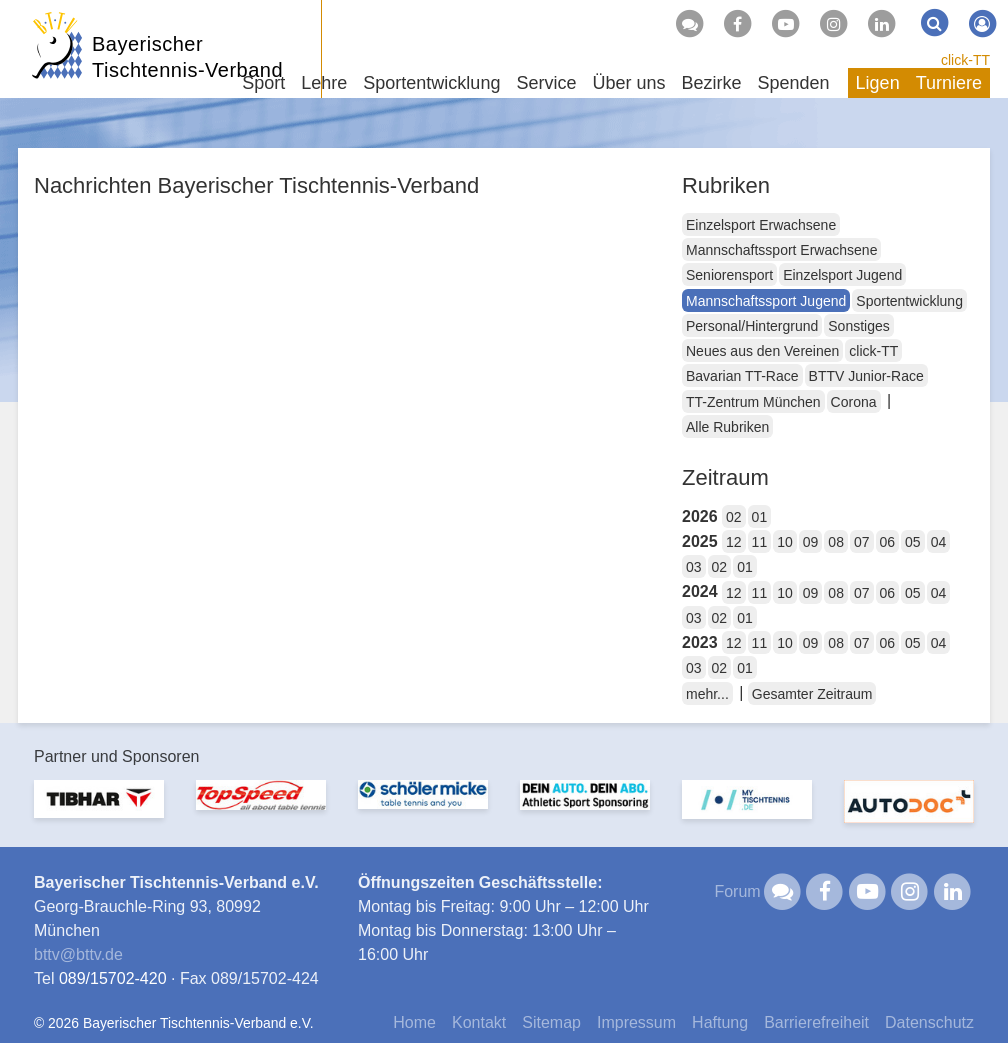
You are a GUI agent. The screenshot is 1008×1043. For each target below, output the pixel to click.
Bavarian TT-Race (742, 376)
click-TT (965, 60)
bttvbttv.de (78, 954)
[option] (99, 811)
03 (694, 567)
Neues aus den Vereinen (762, 351)
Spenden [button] (794, 83)
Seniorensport (729, 275)
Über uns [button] (628, 83)
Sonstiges (858, 326)
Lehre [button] (324, 83)
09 (811, 542)
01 (760, 517)
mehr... (707, 694)
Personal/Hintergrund (752, 326)
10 (785, 542)
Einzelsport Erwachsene (761, 225)
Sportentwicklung (909, 301)
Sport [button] (263, 83)
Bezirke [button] (711, 83)
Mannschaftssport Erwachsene (781, 250)
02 (734, 517)
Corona (854, 402)
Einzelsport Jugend (842, 275)
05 (913, 542)
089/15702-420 (113, 978)
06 (888, 542)
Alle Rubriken (727, 427)
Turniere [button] (949, 83)
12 (734, 542)
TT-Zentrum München (753, 402)
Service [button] (546, 83)
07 (862, 542)
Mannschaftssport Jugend (766, 301)
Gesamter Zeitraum (812, 694)
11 (760, 542)
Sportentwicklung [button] (431, 83)
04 (939, 542)
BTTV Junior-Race (866, 376)
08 (836, 542)
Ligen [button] (878, 83)
